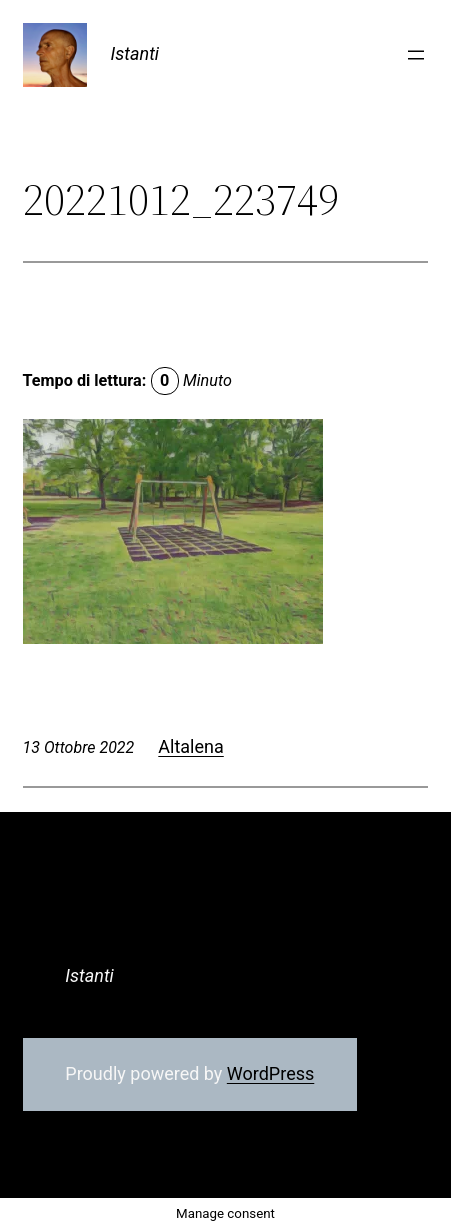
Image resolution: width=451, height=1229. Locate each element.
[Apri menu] (416, 55)
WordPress (270, 1073)
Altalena (190, 746)
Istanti (135, 53)
